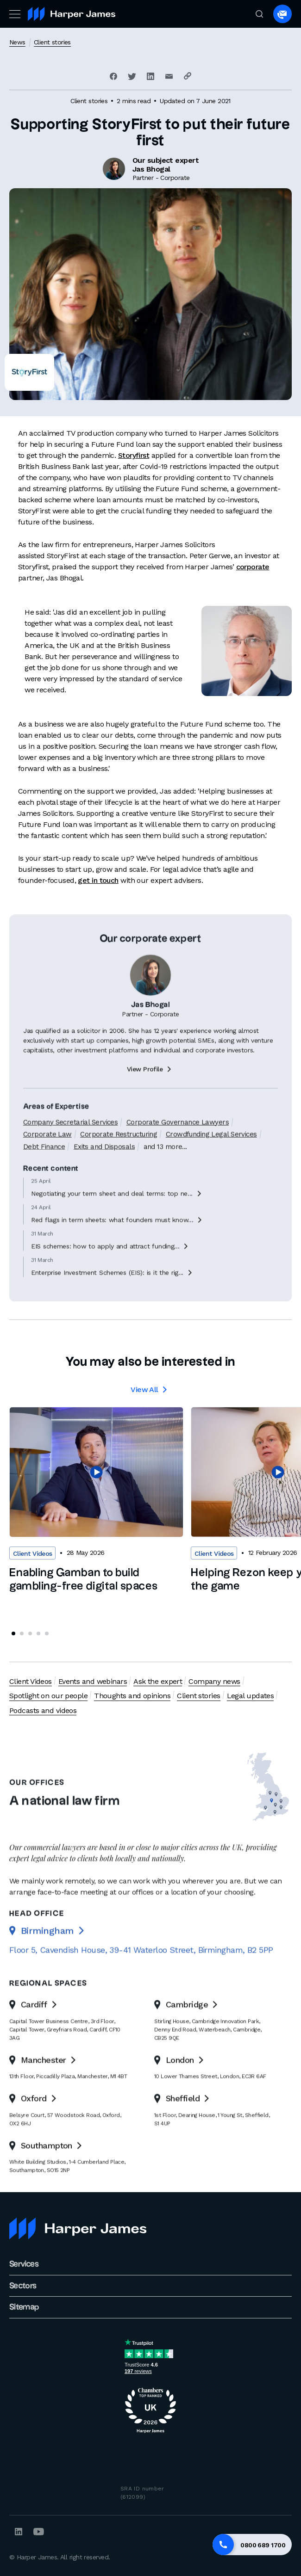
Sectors (23, 2286)
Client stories (52, 42)
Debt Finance (44, 1172)
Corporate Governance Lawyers (177, 1147)
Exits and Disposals (104, 1172)
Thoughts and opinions (132, 1695)
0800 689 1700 (262, 2545)
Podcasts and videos (42, 1710)
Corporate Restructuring (118, 1160)
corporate (253, 566)
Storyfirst (133, 455)
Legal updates (250, 1695)
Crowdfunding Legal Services (211, 1160)
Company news (214, 1681)
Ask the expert (157, 1681)
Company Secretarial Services (70, 1147)
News (17, 42)
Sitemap (24, 2307)
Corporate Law (47, 1160)
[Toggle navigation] (14, 14)
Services (23, 2264)
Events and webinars (92, 1681)
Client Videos (30, 1681)
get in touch (98, 880)
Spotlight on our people (48, 1695)
